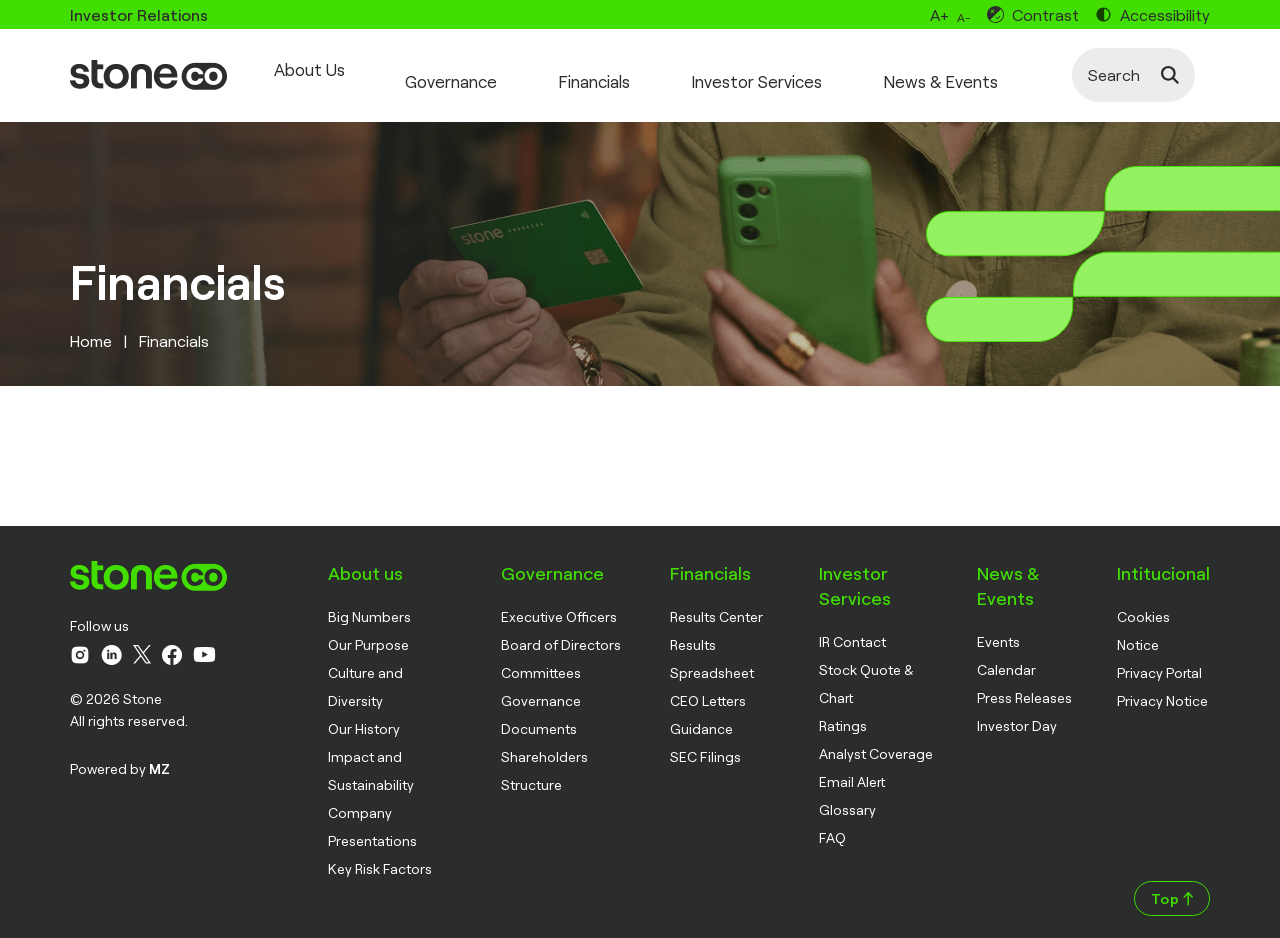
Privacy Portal (1159, 659)
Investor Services (787, 69)
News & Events (982, 69)
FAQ (832, 824)
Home (91, 327)
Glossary (847, 796)
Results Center (716, 603)
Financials (614, 69)
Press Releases (1024, 684)
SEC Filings (705, 743)
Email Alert (852, 768)
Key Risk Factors (380, 855)
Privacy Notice (1162, 687)
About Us (307, 69)
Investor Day (1017, 712)
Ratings (843, 712)
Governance (460, 69)
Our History (364, 715)
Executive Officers (559, 603)
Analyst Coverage (876, 740)
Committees (541, 659)
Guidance (701, 715)
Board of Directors (561, 631)
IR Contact (852, 628)
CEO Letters (708, 687)
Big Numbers (369, 603)
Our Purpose (368, 631)
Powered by (120, 755)
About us (365, 560)
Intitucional (1163, 560)
